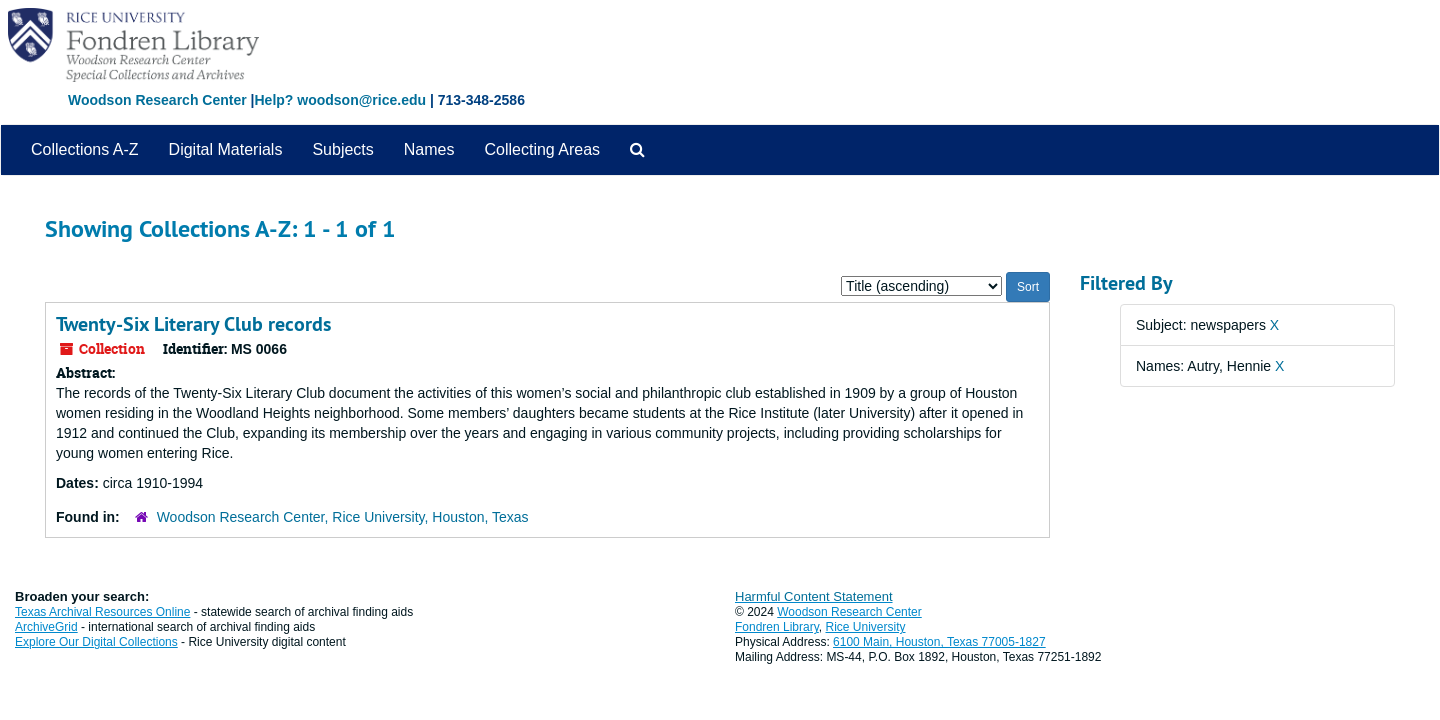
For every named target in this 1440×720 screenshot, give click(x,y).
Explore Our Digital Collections (96, 642)
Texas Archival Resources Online (102, 612)
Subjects (342, 149)
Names (429, 149)
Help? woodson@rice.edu (340, 100)
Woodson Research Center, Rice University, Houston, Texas (343, 517)
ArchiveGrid (46, 627)
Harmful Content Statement (814, 596)
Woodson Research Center (157, 100)
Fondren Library (777, 627)
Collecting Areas (542, 149)
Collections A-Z (85, 149)
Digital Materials (226, 149)
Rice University (866, 627)
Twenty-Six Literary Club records (193, 324)
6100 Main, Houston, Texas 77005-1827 (939, 642)
